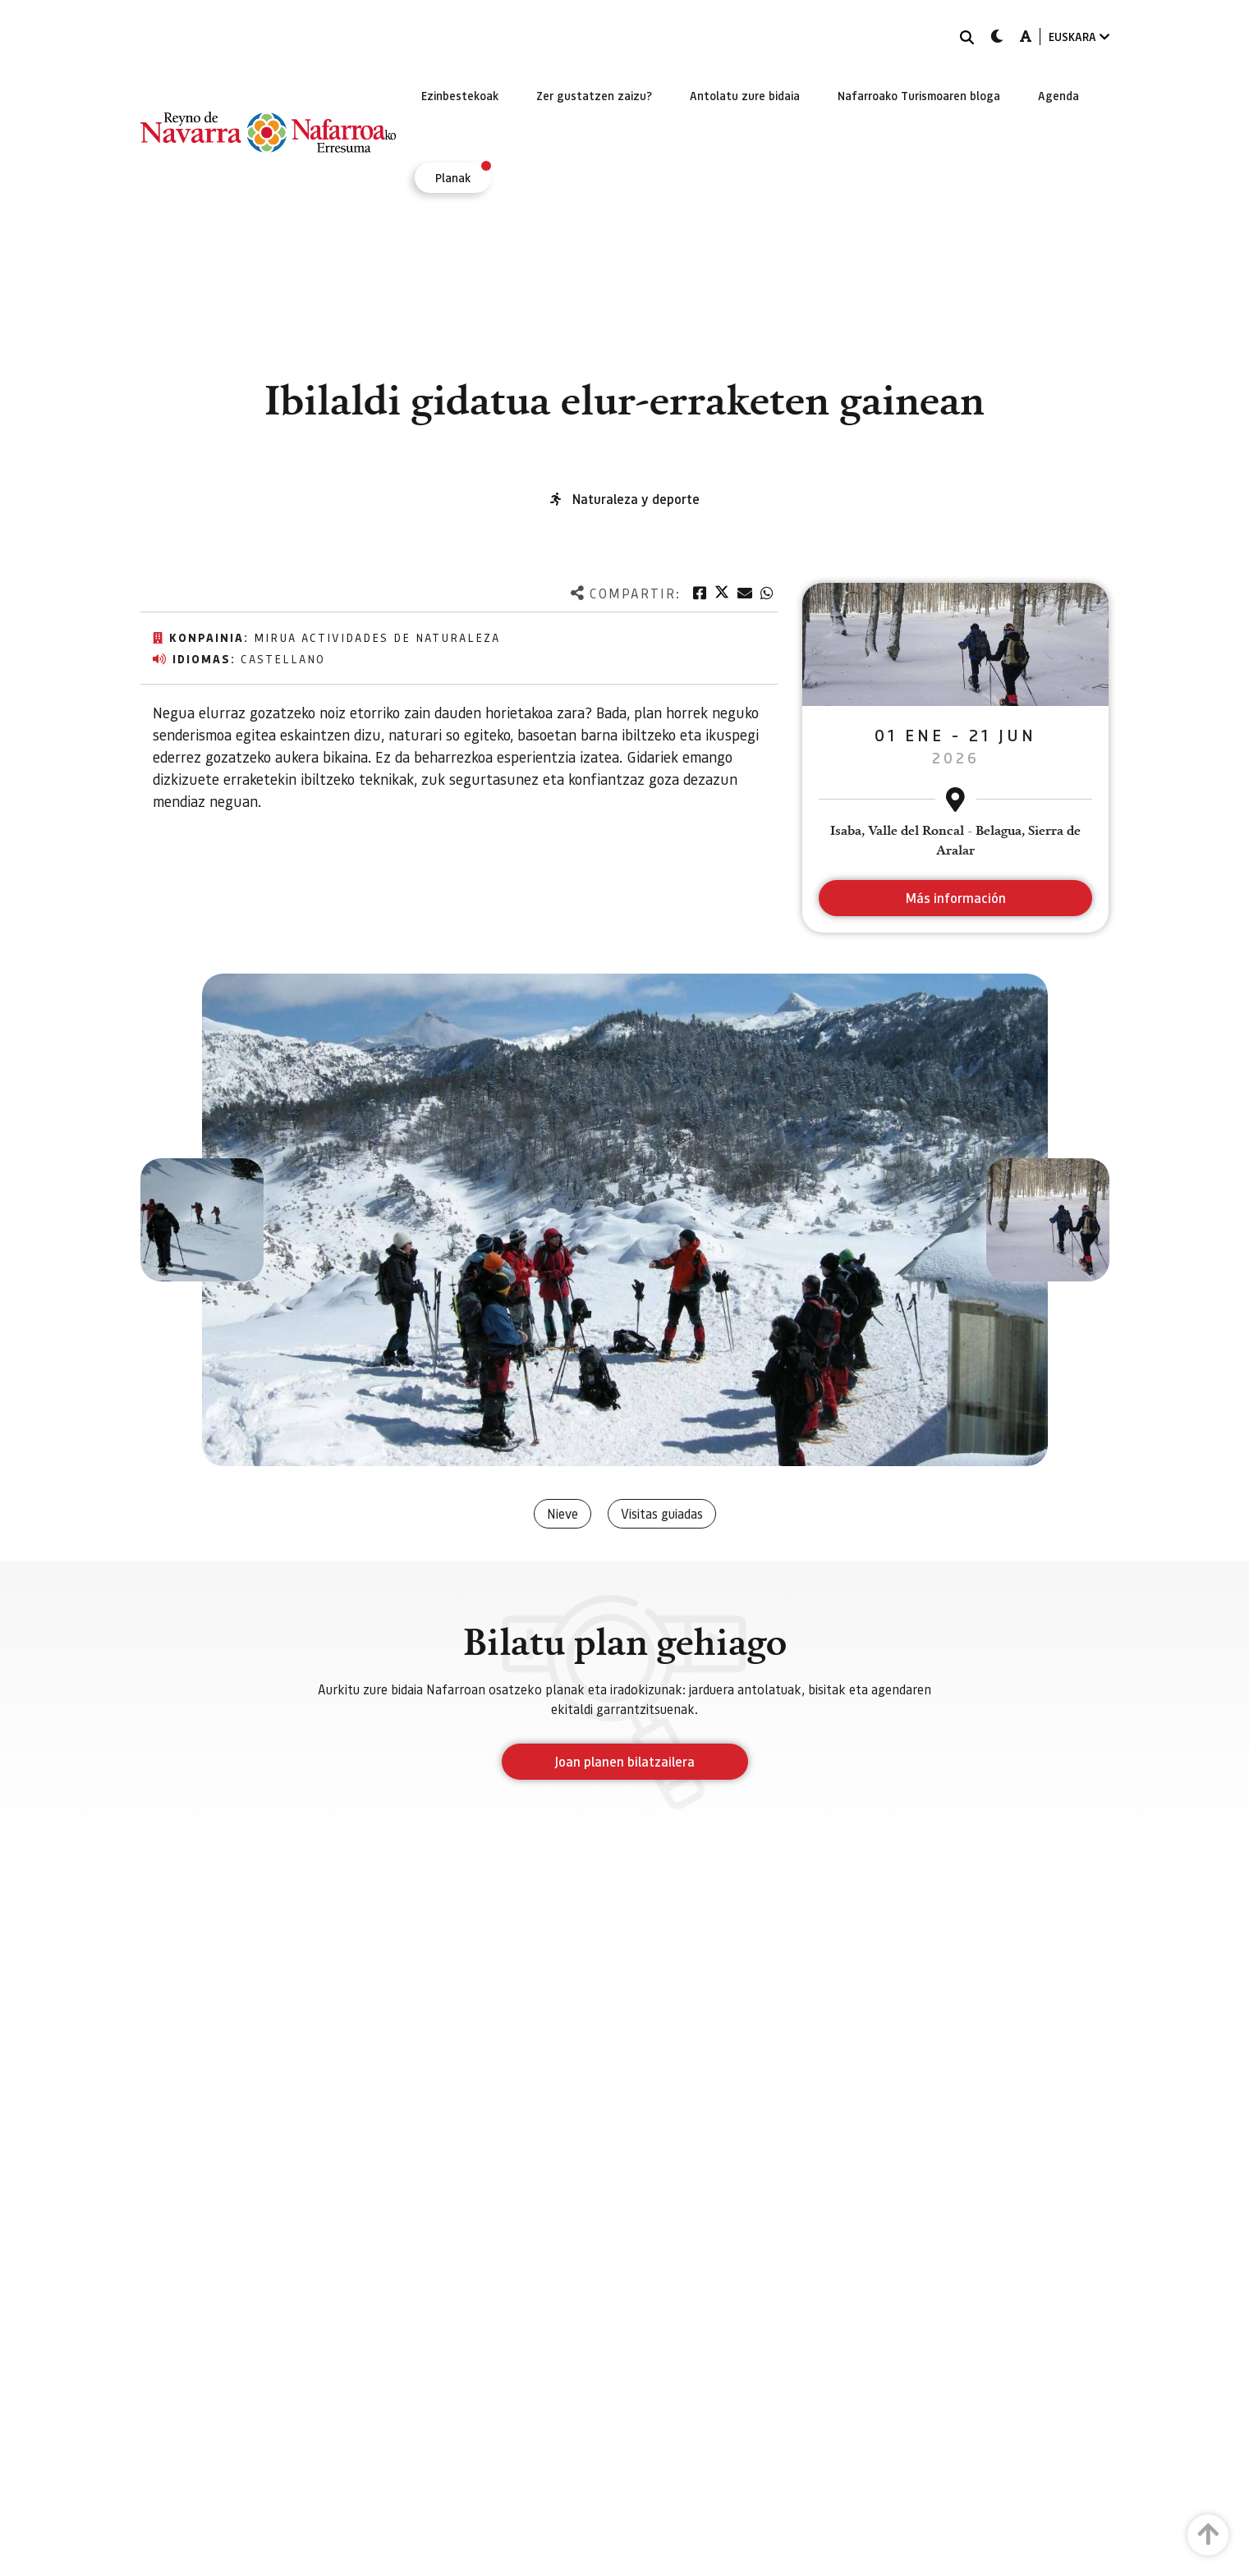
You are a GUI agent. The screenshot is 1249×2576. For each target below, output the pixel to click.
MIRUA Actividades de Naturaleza (377, 637)
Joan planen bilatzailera (624, 1761)
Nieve (562, 1513)
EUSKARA (1079, 36)
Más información (955, 897)
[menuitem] (460, 95)
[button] (202, 1219)
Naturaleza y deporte (636, 498)
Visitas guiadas (662, 1513)
